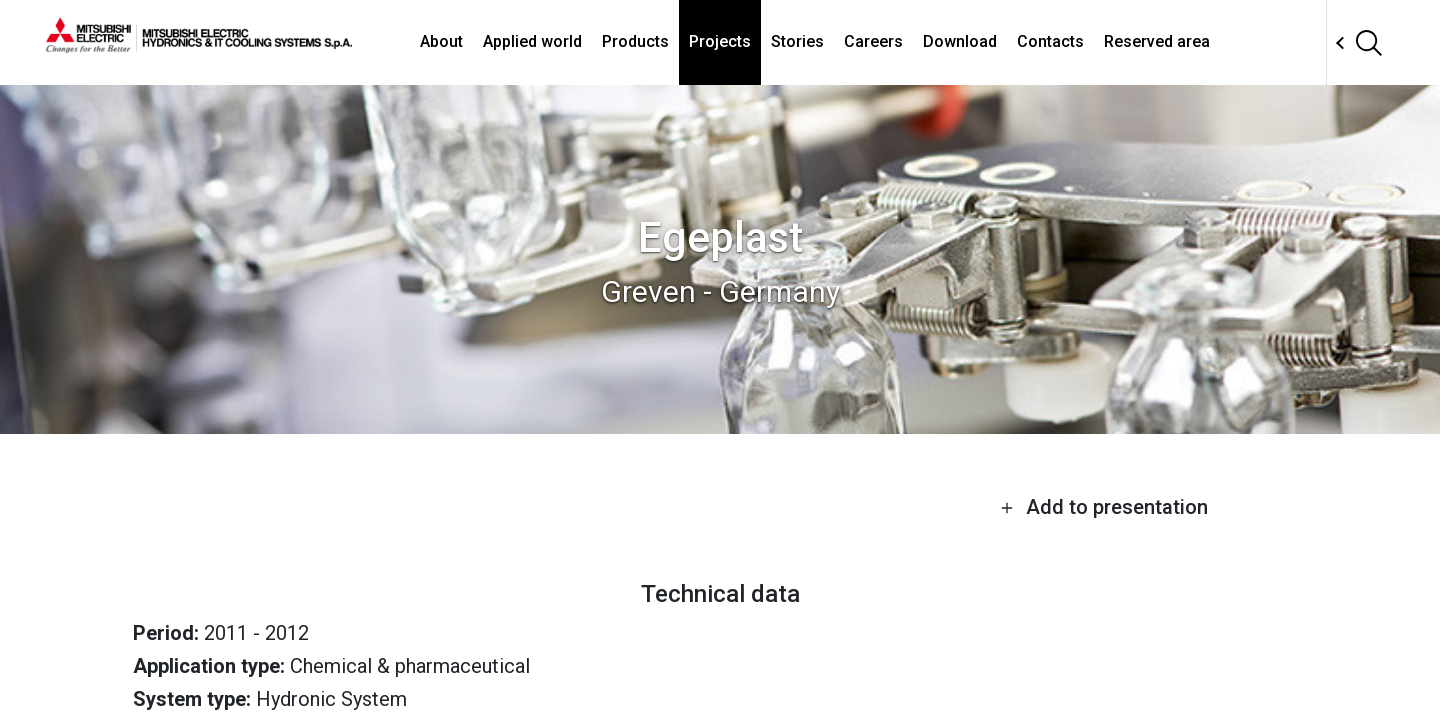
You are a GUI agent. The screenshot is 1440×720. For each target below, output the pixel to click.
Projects (720, 41)
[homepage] (199, 45)
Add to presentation (1104, 507)
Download (960, 41)
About (441, 41)
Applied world (532, 41)
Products (635, 41)
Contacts (1050, 41)
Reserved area (1157, 41)
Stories (797, 41)
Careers (873, 41)
